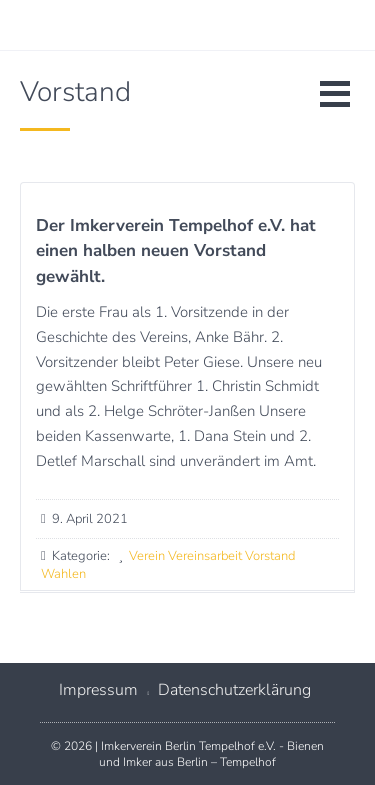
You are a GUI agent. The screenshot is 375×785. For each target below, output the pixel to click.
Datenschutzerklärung (234, 690)
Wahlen (63, 574)
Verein (147, 556)
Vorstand (270, 556)
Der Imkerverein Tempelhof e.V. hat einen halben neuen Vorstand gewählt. (176, 251)
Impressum (98, 690)
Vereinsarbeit (205, 556)
